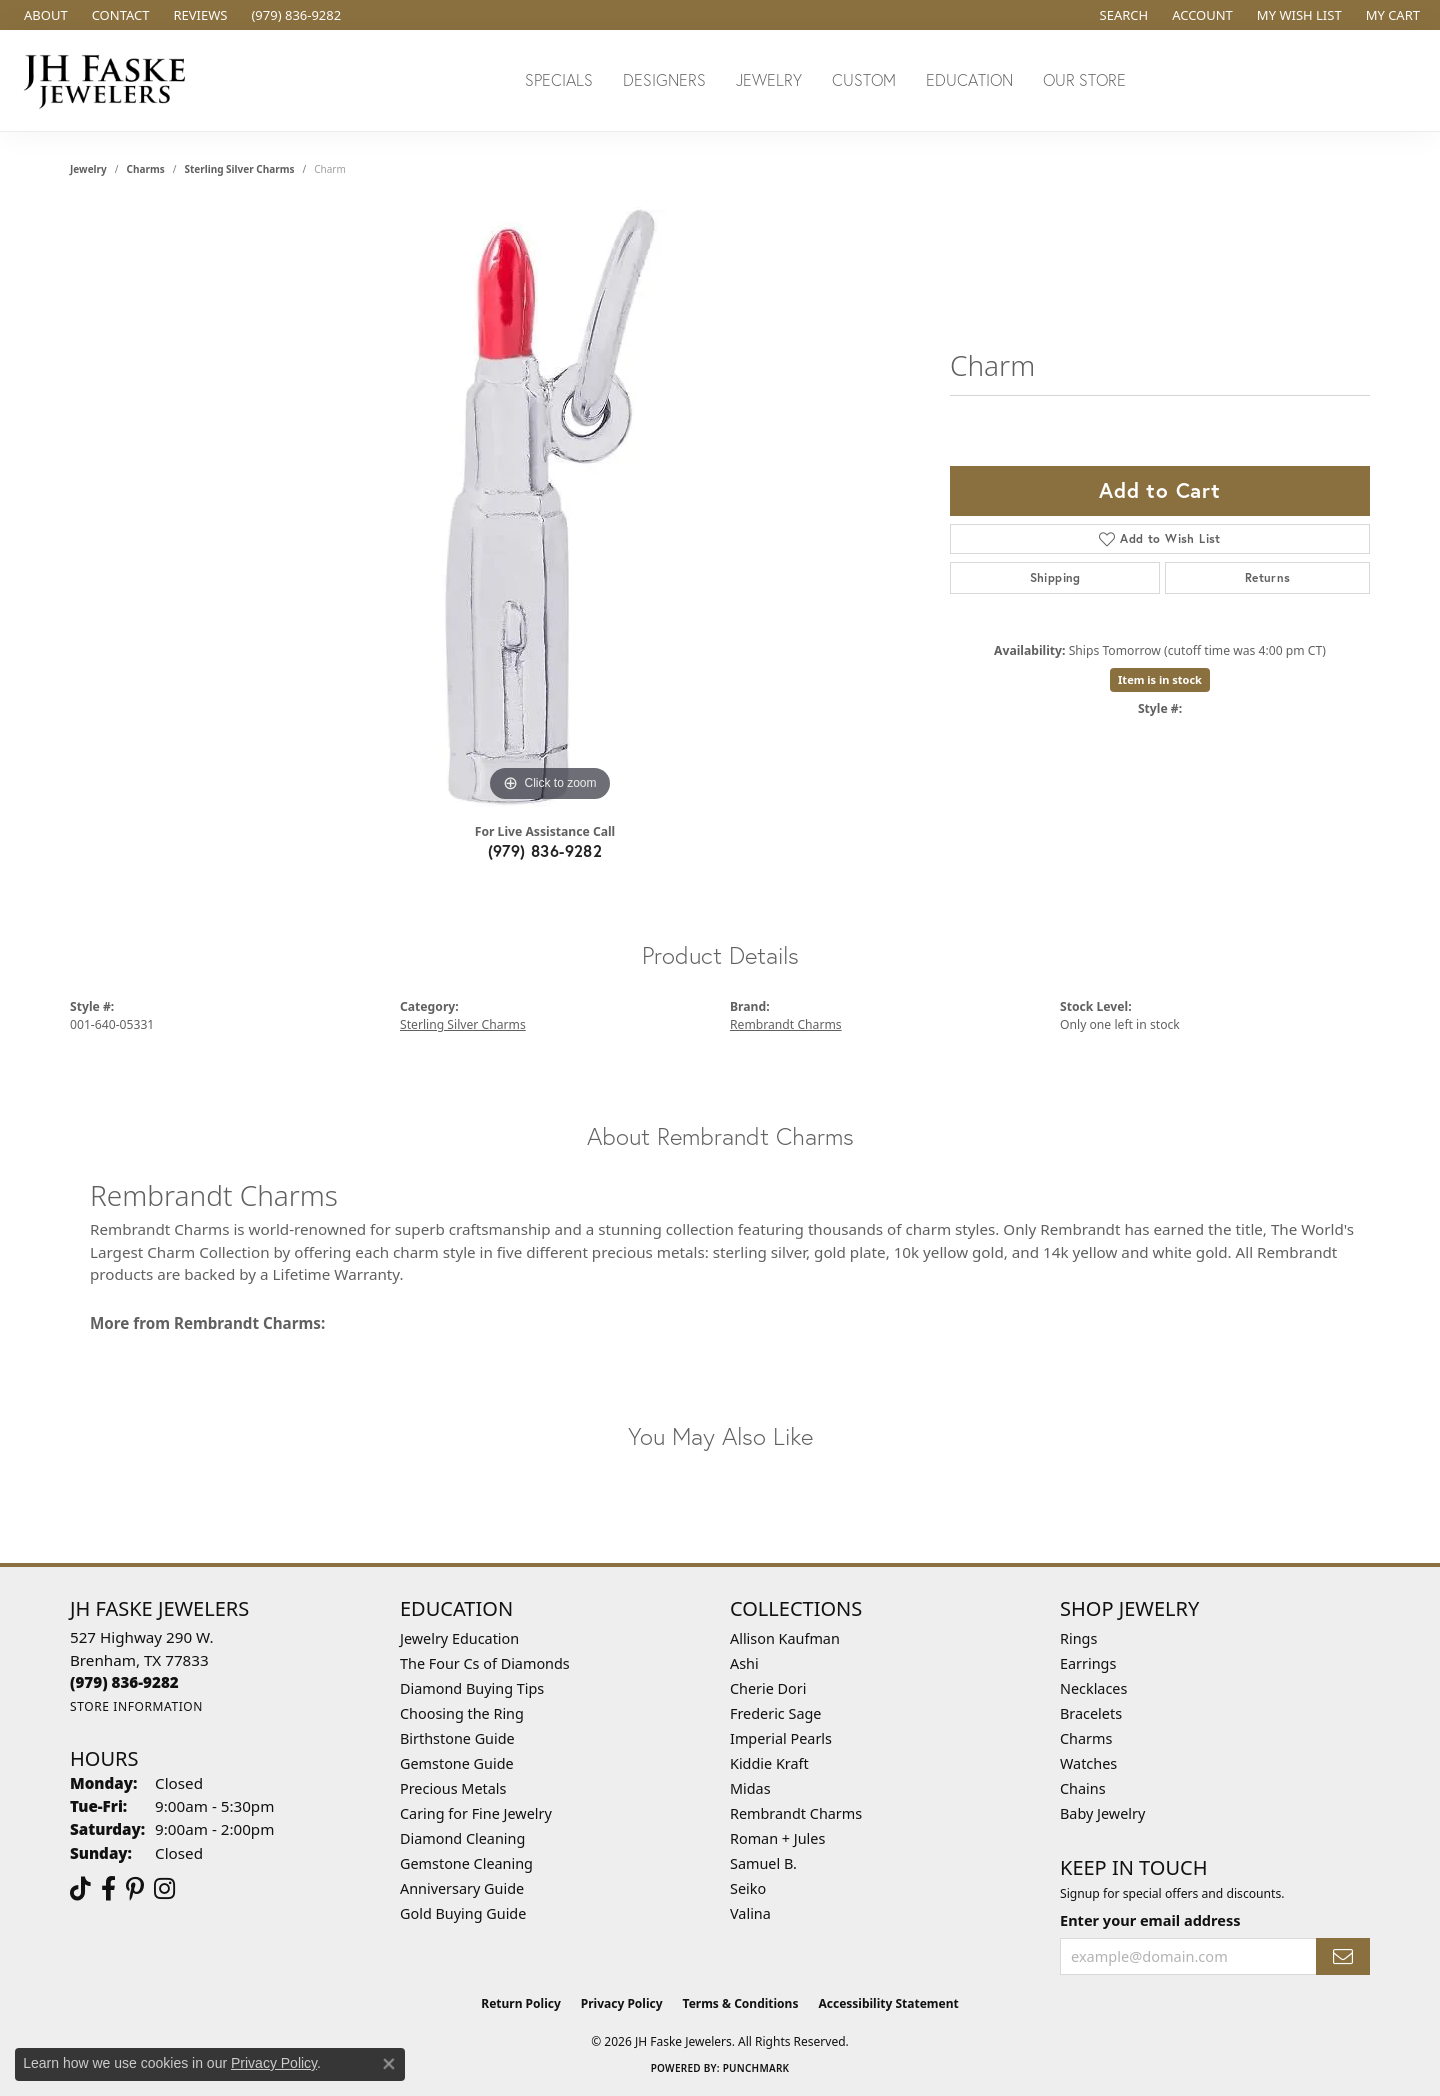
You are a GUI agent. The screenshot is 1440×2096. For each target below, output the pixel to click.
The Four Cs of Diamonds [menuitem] (485, 1663)
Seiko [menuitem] (748, 1888)
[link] (44, 15)
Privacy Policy (622, 2003)
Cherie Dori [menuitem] (768, 1688)
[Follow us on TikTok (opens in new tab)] (80, 1889)
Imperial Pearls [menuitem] (781, 1738)
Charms (146, 169)
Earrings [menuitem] (1088, 1663)
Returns (1268, 577)
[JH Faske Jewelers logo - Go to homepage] (110, 80)
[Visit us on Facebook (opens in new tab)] (108, 1889)
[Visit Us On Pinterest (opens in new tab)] (135, 1889)
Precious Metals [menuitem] (453, 1788)
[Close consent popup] (389, 2064)
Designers (664, 79)
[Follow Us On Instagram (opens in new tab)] (164, 1889)
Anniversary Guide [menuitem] (462, 1888)
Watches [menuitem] (1088, 1763)
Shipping (1055, 577)
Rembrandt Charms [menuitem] (796, 1813)
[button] (1122, 15)
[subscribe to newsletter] (1343, 1956)
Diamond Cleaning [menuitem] (462, 1838)
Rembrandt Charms (786, 1024)
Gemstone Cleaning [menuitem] (466, 1863)
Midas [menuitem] (750, 1788)
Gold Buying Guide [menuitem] (463, 1913)
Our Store (1084, 79)
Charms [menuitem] (1086, 1738)
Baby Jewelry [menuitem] (1102, 1813)
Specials (559, 79)
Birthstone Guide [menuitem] (457, 1738)
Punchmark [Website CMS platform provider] (756, 2068)
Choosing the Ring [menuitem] (462, 1713)
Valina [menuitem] (750, 1913)
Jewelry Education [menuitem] (459, 1638)
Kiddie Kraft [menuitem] (769, 1763)
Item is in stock (1160, 679)
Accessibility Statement (888, 2003)
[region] (550, 507)
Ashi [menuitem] (744, 1663)
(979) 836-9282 (545, 850)
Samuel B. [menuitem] (763, 1863)
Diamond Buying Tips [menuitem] (472, 1688)
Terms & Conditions (741, 2003)
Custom (864, 79)
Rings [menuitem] (1078, 1638)
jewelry (88, 169)
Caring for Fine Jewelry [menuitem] (476, 1813)
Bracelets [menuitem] (1091, 1713)
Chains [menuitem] (1083, 1788)
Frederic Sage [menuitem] (775, 1713)
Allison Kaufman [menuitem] (785, 1638)
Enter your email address (1150, 1920)
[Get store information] (136, 1706)
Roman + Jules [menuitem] (777, 1838)
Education (969, 79)
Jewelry (769, 79)
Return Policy (521, 2003)
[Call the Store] (124, 1682)
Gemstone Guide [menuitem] (457, 1763)
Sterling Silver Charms (239, 169)
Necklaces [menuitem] (1093, 1688)
